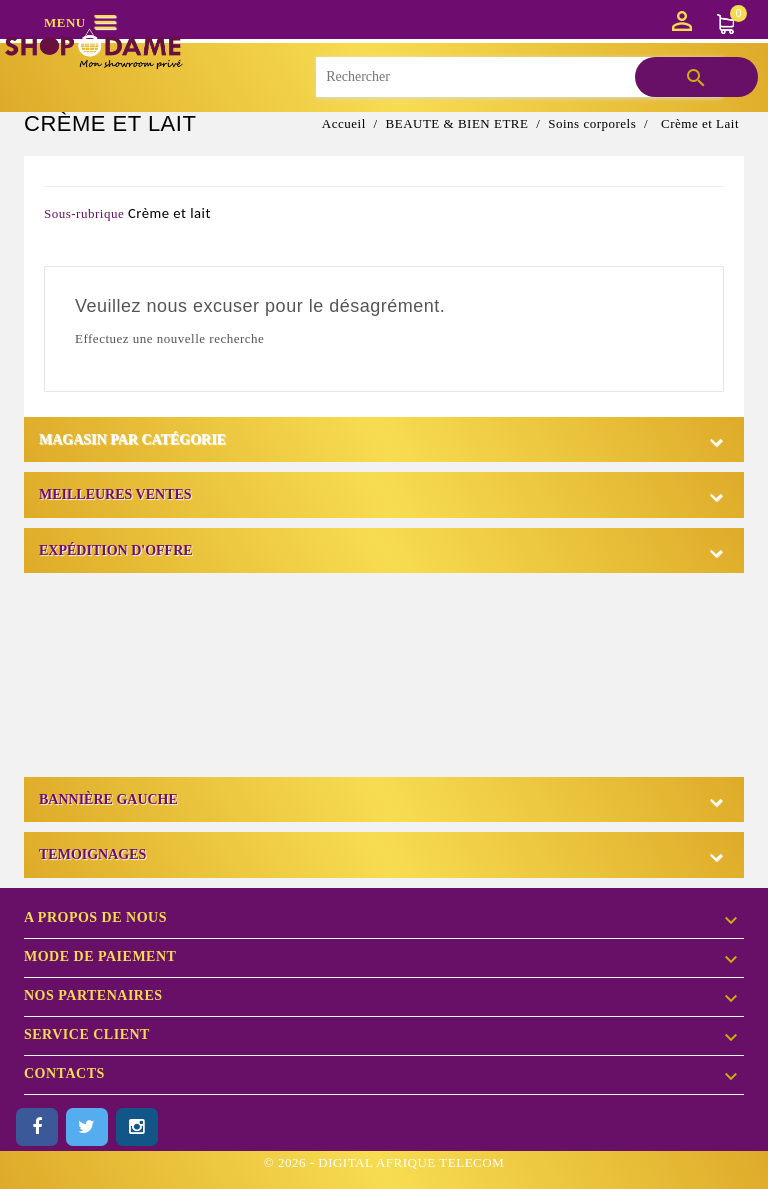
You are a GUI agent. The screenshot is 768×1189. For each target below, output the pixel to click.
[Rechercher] (518, 77)
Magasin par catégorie (132, 439)
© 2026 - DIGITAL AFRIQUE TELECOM (384, 1162)
